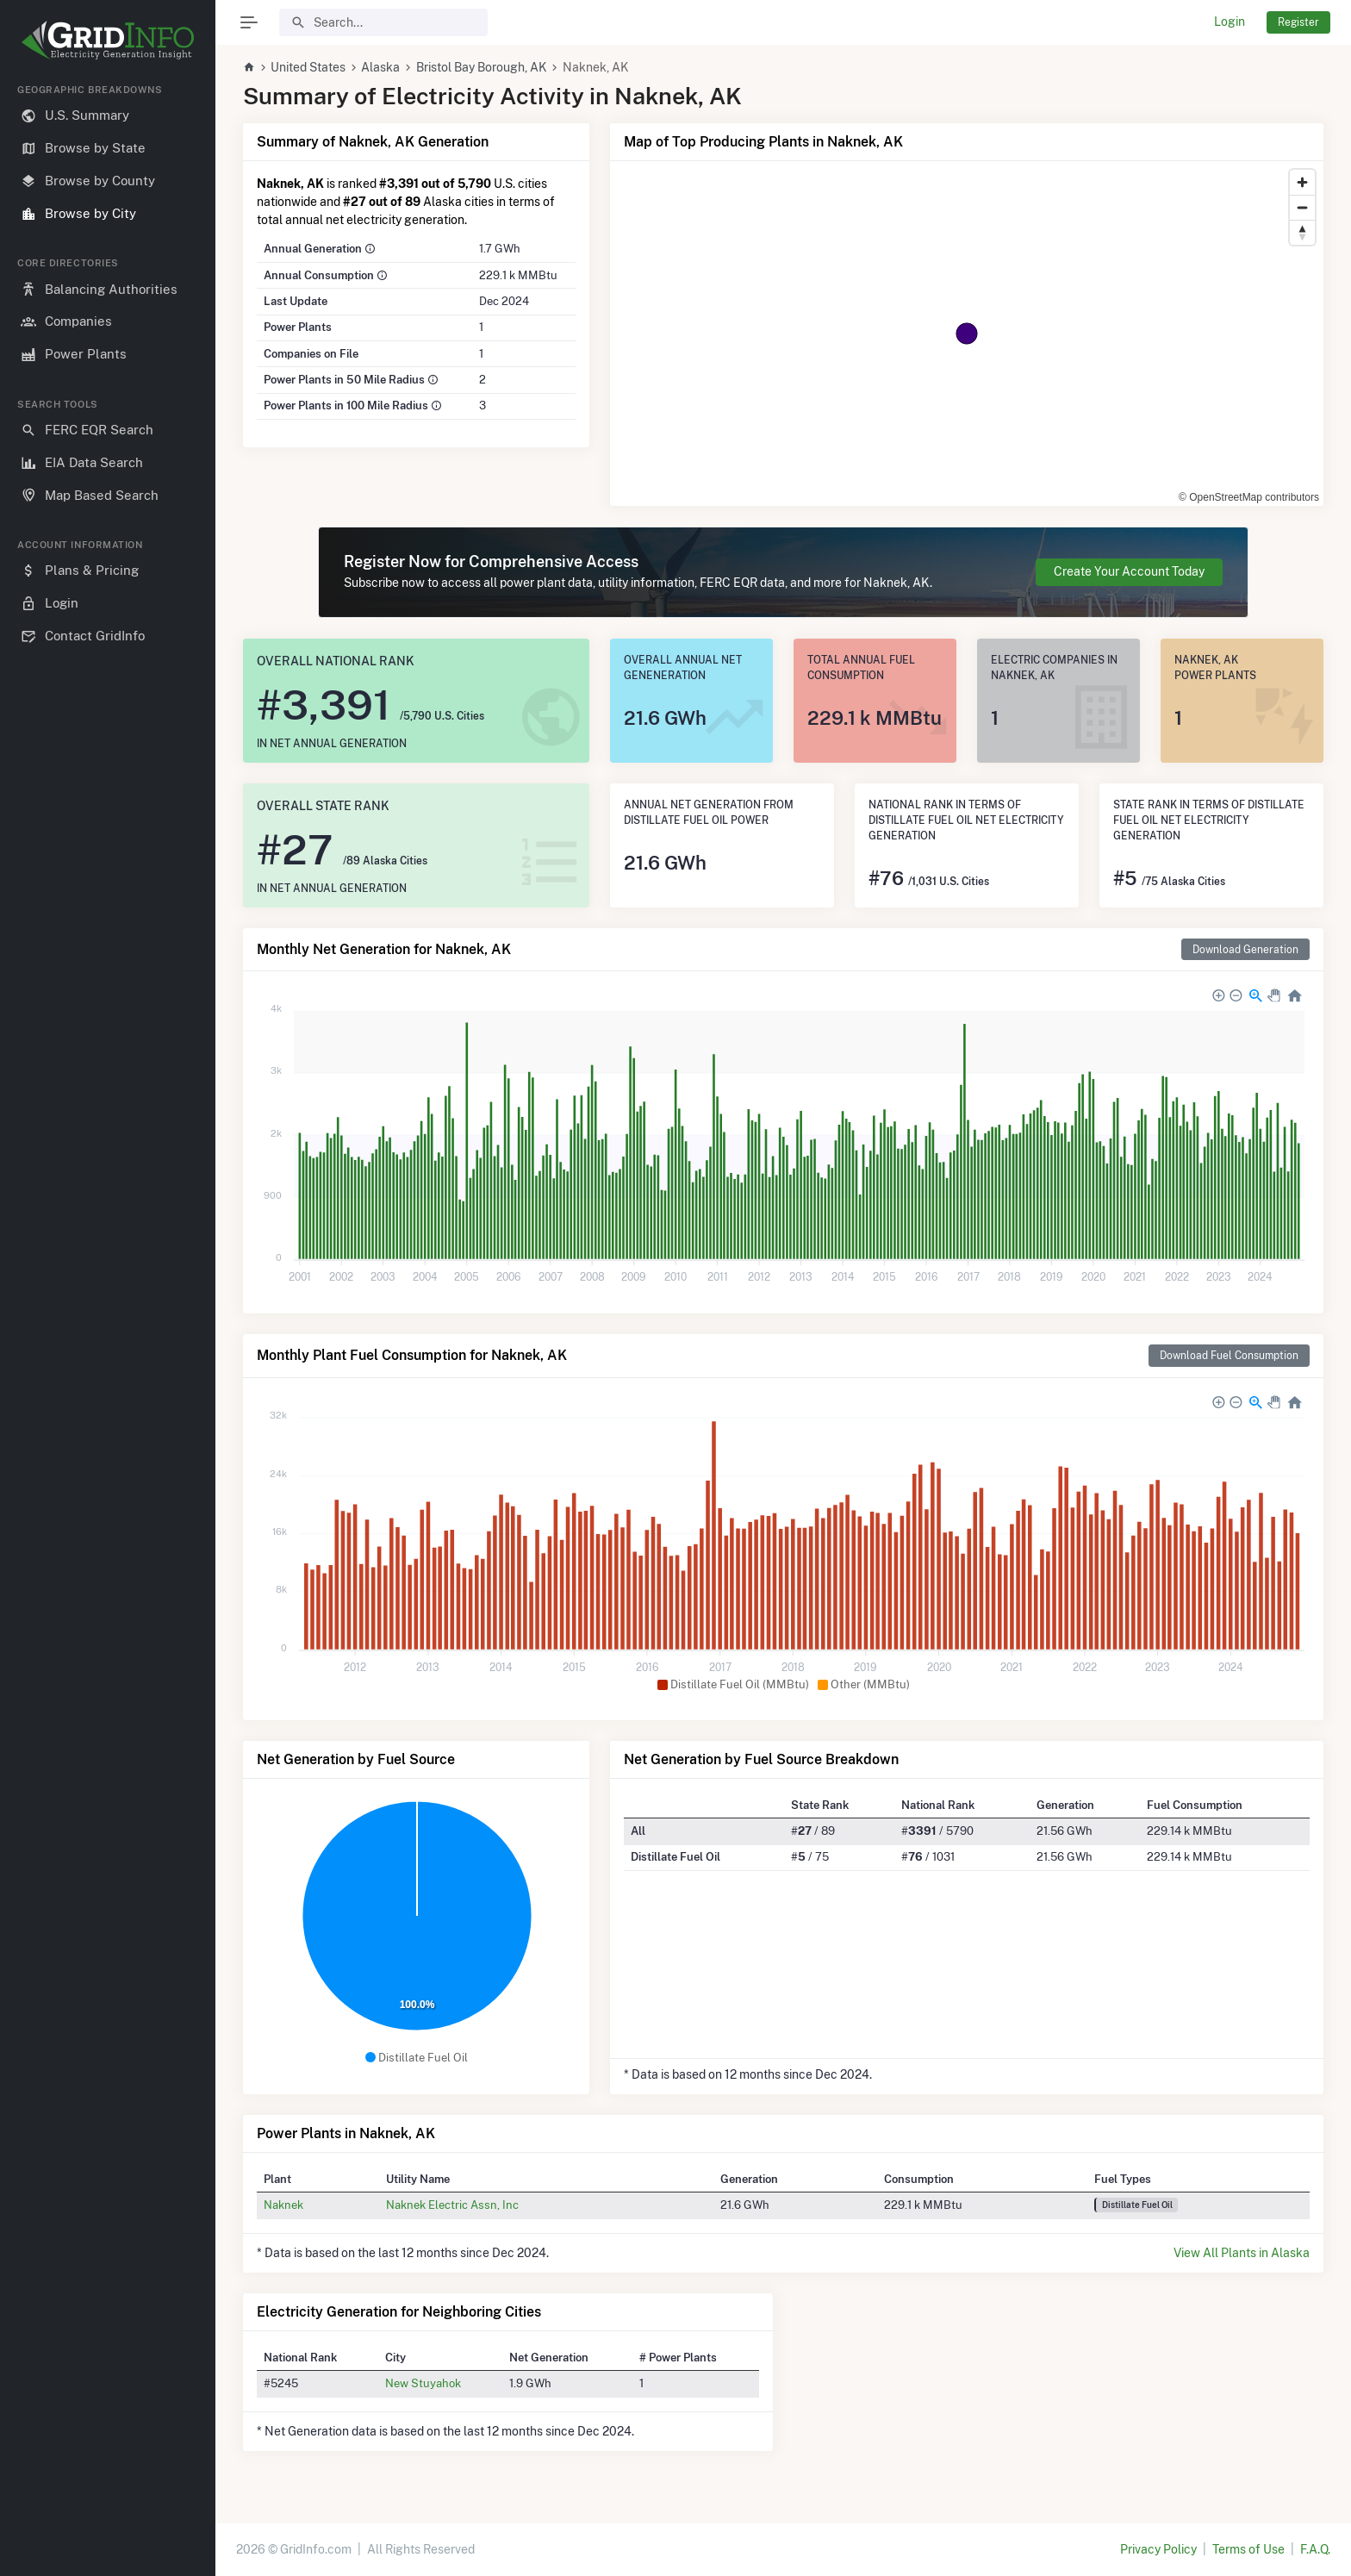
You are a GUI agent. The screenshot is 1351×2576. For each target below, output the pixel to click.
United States (308, 67)
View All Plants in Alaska (1242, 2253)
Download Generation (1245, 949)
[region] (107, 1316)
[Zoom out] (1302, 207)
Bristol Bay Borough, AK (481, 67)
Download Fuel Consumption (1229, 1355)
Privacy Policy (1158, 2549)
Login (1229, 21)
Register (1298, 22)
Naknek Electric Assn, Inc (452, 2204)
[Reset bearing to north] (1302, 232)
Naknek (283, 2204)
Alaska (380, 67)
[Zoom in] (1302, 182)
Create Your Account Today (1129, 571)
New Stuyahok (423, 2383)
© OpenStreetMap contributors (1249, 497)
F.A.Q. (1315, 2549)
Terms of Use (1248, 2549)
